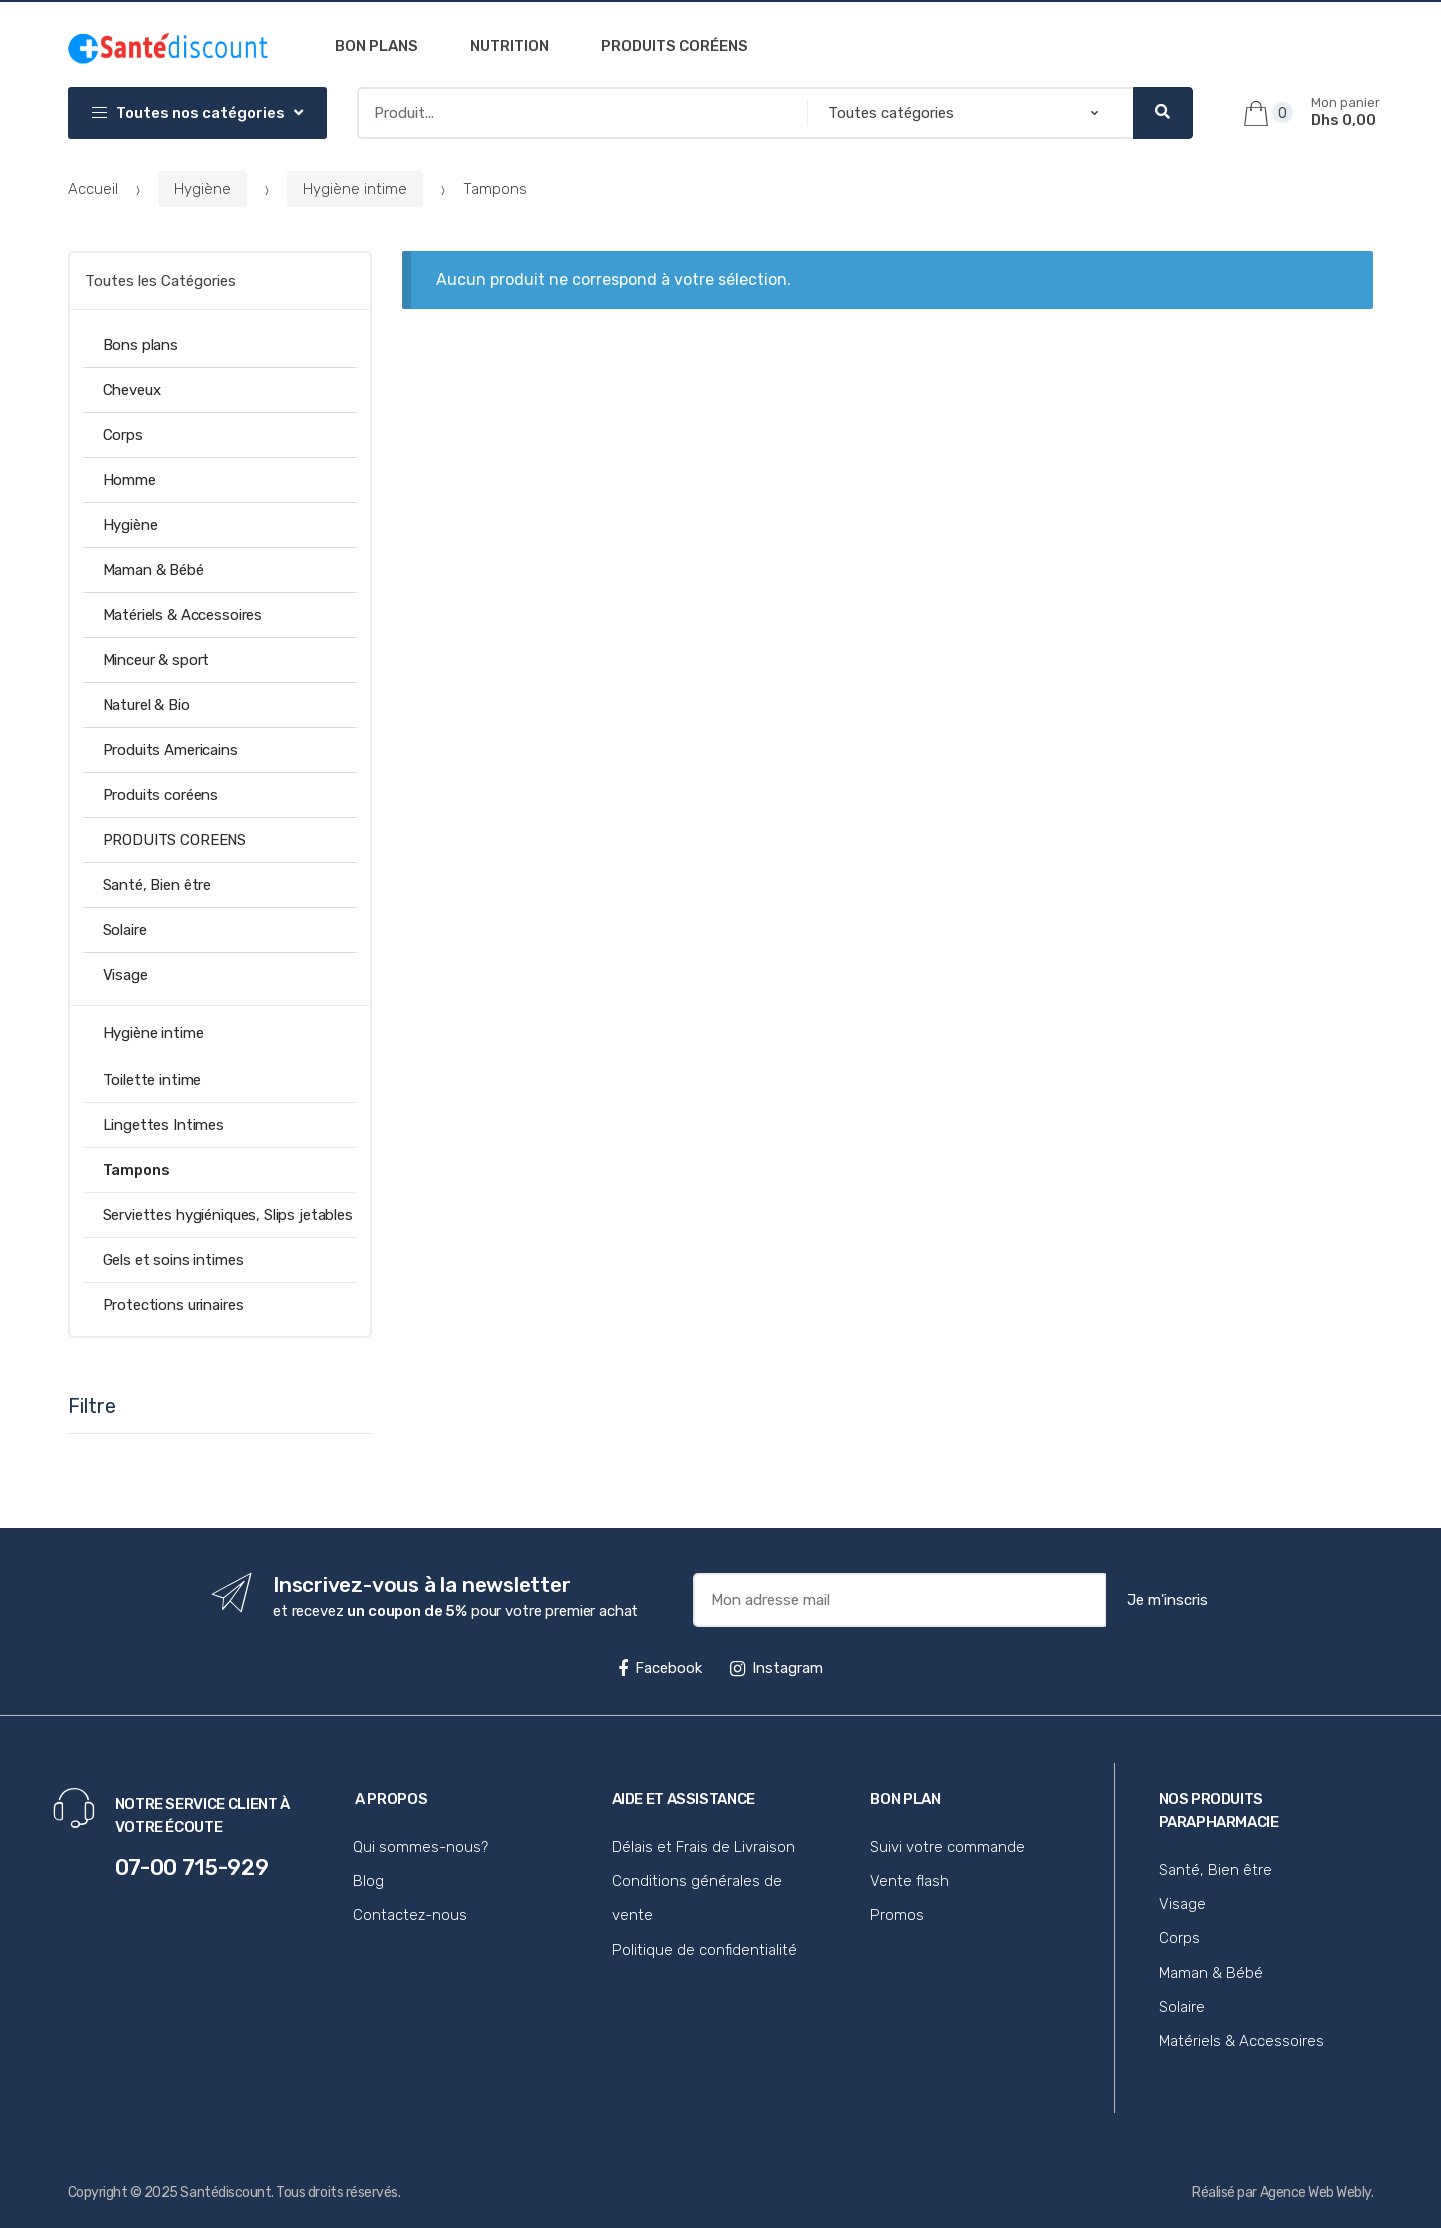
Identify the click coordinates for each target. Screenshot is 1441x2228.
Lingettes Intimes (163, 1125)
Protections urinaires (173, 1305)
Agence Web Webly (1315, 2192)
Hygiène (202, 189)
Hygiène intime (355, 189)
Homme (129, 480)
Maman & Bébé (153, 570)
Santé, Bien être (157, 885)
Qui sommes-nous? (420, 1847)
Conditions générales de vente (697, 1898)
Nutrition (509, 46)
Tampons (136, 1170)
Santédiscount (225, 2192)
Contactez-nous (410, 1915)
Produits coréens (674, 46)
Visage (125, 975)
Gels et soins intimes (173, 1260)
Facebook (660, 1668)
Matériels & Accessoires (183, 615)
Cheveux (132, 390)
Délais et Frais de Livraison (703, 1847)
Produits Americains (170, 750)
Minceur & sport (156, 660)
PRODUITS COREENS (175, 840)
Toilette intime (152, 1080)
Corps (123, 435)
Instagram (776, 1668)
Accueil (93, 189)
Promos (897, 1915)
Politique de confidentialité (704, 1950)
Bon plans (376, 46)
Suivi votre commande (947, 1847)
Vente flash (909, 1881)
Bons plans (141, 345)
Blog (368, 1881)
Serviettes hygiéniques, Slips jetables (228, 1215)
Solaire (125, 930)
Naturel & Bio (146, 705)
